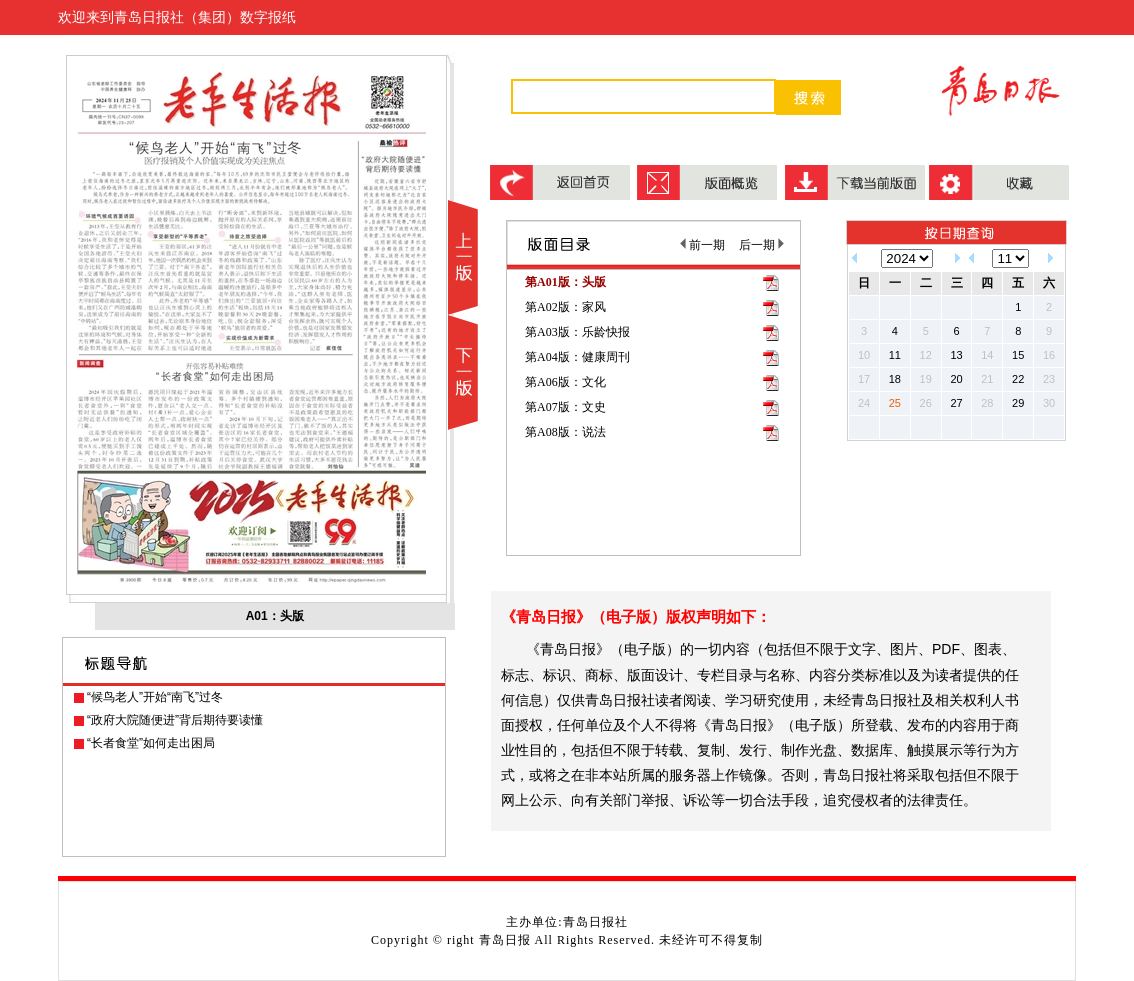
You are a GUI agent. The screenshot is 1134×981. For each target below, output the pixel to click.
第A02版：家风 (565, 307)
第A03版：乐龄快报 (577, 332)
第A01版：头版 (565, 282)
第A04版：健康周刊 (577, 357)
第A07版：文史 (565, 407)
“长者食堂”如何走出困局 (151, 743)
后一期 (761, 245)
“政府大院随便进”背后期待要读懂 (175, 720)
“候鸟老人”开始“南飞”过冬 (155, 697)
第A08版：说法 (565, 432)
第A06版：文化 (565, 382)
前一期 (702, 245)
